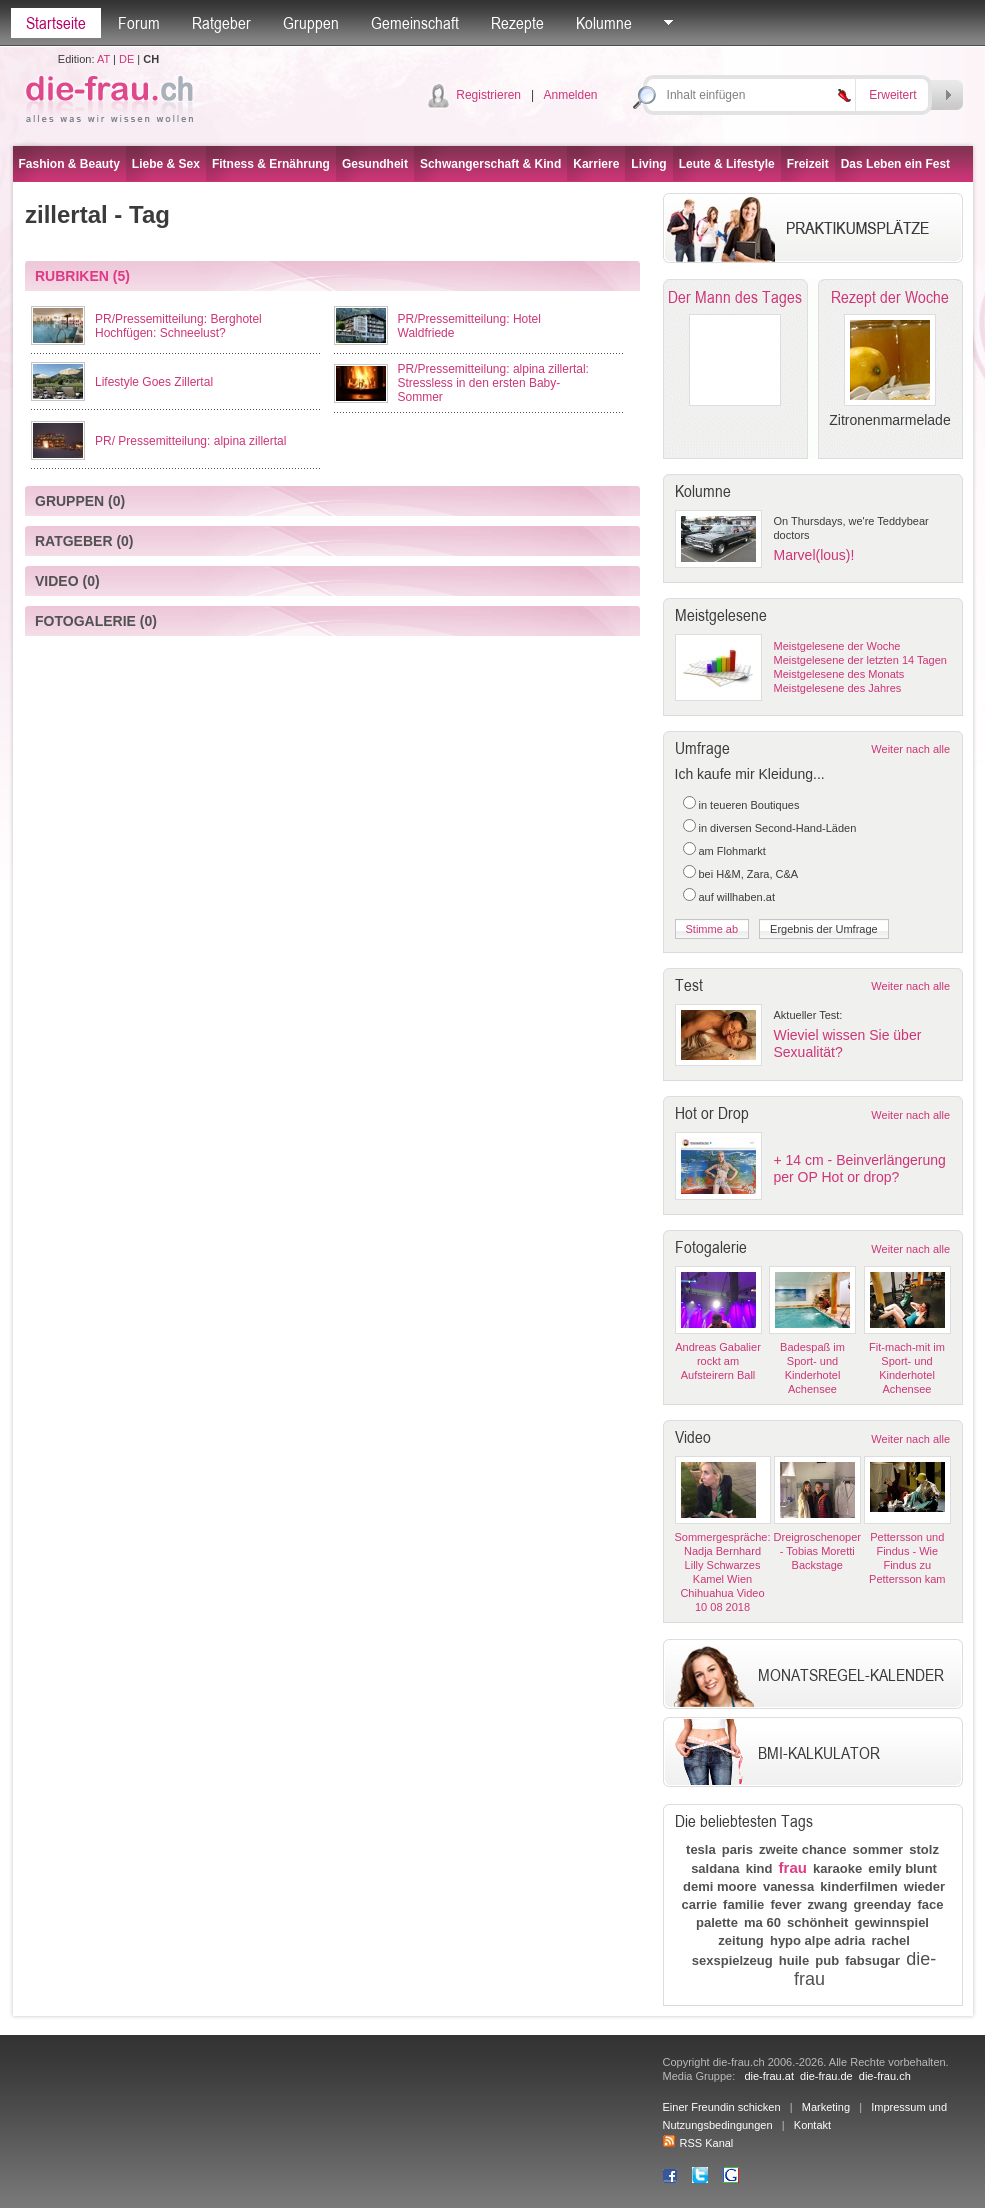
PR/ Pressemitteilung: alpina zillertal (190, 441)
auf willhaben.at (737, 897)
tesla (701, 1849)
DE (126, 59)
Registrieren (488, 95)
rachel (890, 1940)
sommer (878, 1849)
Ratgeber (221, 23)
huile (794, 1960)
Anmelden (570, 95)
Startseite (56, 23)
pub (827, 1960)
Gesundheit (375, 164)
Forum (139, 23)
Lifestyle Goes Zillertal (154, 382)
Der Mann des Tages (735, 297)
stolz (924, 1849)
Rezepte (517, 23)
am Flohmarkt (732, 851)
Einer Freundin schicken (722, 2107)
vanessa (788, 1886)
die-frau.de (826, 2076)
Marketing (826, 2107)
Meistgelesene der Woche (837, 646)
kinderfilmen (858, 1886)
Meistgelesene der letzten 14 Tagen (860, 660)
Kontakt (812, 2125)
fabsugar (872, 1960)
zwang (828, 1904)
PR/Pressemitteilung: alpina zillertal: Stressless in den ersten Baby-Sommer (493, 383)
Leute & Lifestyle (727, 164)
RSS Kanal (698, 2143)
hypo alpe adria (817, 1940)
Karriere (596, 164)
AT (103, 59)
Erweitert (892, 95)
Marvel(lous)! (814, 555)
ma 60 (762, 1922)
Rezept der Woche (890, 297)
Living (648, 164)
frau (793, 1867)
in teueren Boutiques (749, 805)
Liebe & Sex (166, 164)
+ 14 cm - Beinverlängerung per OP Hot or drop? (860, 1168)
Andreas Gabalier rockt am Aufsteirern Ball (718, 1361)
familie (743, 1904)
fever (785, 1904)
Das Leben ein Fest (895, 164)
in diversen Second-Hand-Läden (778, 828)
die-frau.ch (885, 2076)
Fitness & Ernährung (271, 164)
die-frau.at (769, 2076)
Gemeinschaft (415, 23)
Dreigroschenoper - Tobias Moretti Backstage (817, 1551)
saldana (715, 1868)
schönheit (817, 1922)
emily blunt (902, 1868)
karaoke (837, 1868)
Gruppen (311, 23)
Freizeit (808, 164)
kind (759, 1868)
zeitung (741, 1940)
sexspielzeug (732, 1960)
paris (737, 1849)
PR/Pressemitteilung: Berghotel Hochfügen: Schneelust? (178, 326)
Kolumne (604, 23)
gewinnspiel (892, 1922)
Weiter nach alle (910, 749)
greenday (882, 1904)
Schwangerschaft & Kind (490, 164)
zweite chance (802, 1849)
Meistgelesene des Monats (839, 674)
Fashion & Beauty (69, 164)
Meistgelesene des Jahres (838, 688)
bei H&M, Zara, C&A (749, 874)
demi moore (720, 1886)
